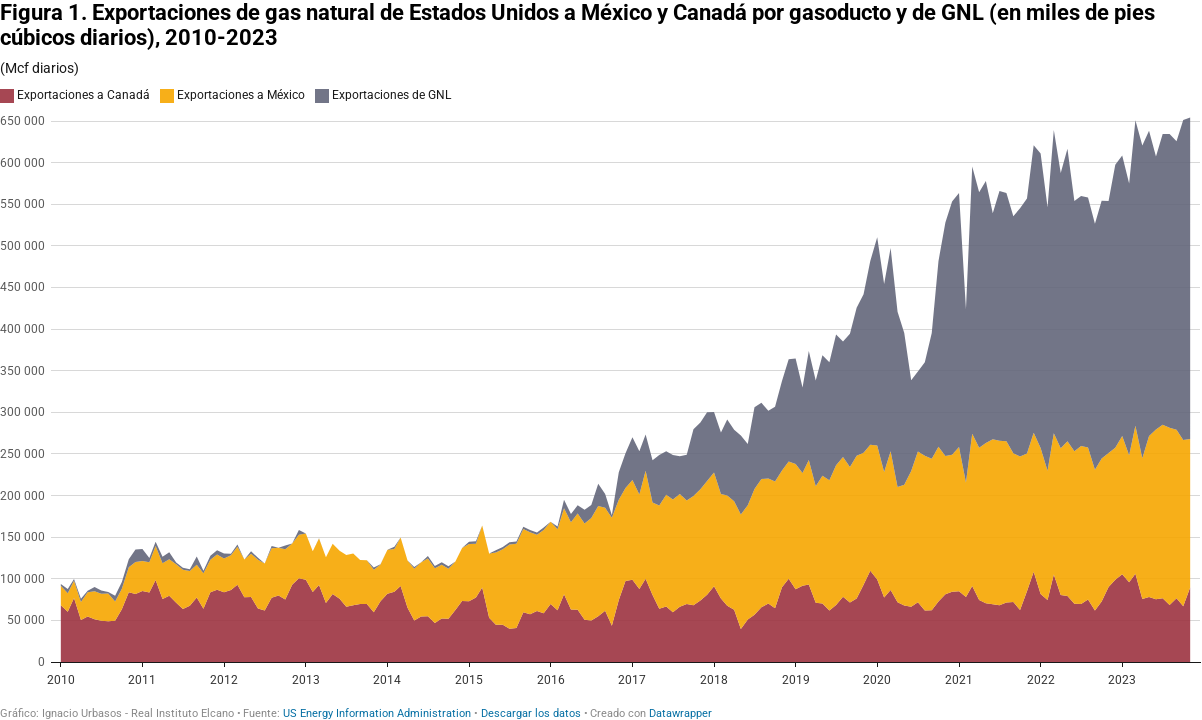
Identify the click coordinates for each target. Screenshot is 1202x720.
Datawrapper (680, 713)
